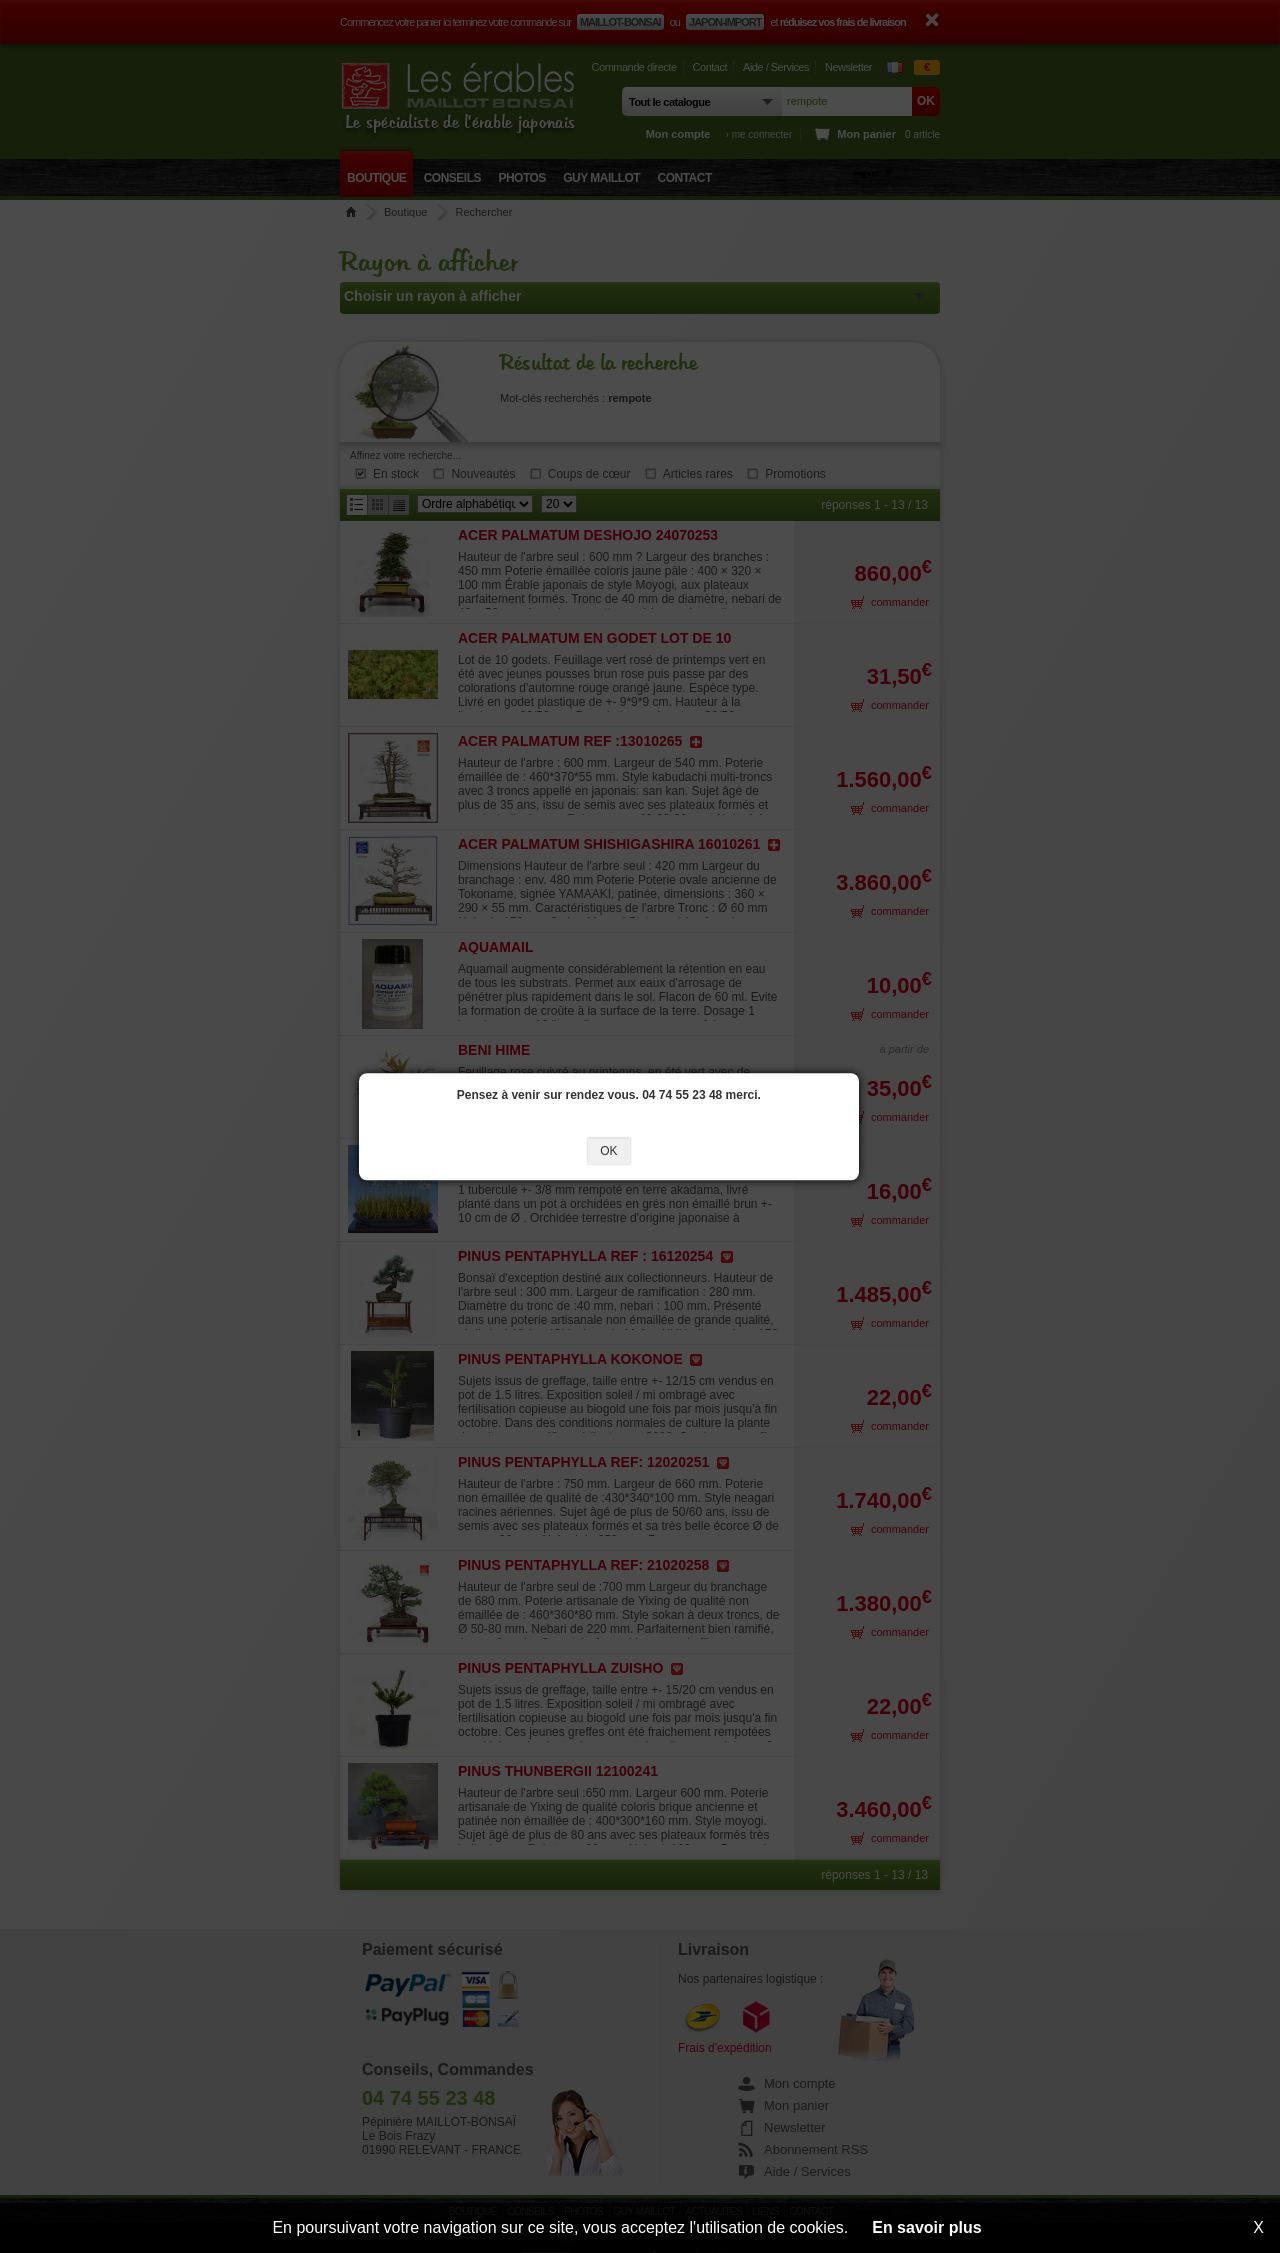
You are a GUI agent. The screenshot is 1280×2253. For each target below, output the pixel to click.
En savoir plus (926, 2227)
